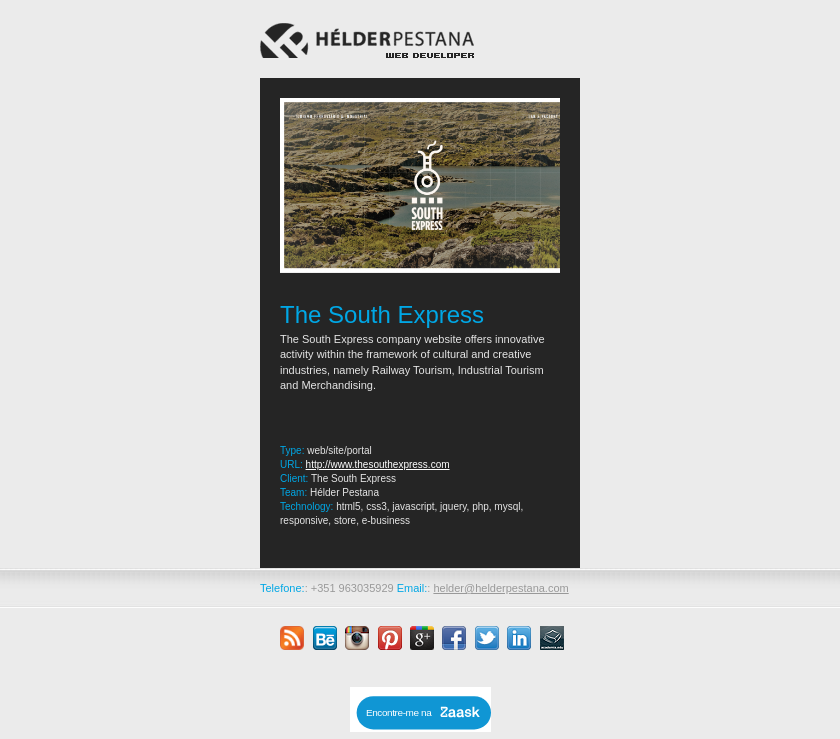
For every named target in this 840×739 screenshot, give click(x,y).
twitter (487, 638)
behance (325, 638)
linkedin (519, 638)
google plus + (422, 638)
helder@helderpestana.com (500, 588)
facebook (454, 638)
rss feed (292, 638)
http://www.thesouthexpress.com (378, 464)
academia (552, 638)
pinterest (390, 638)
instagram (357, 638)
